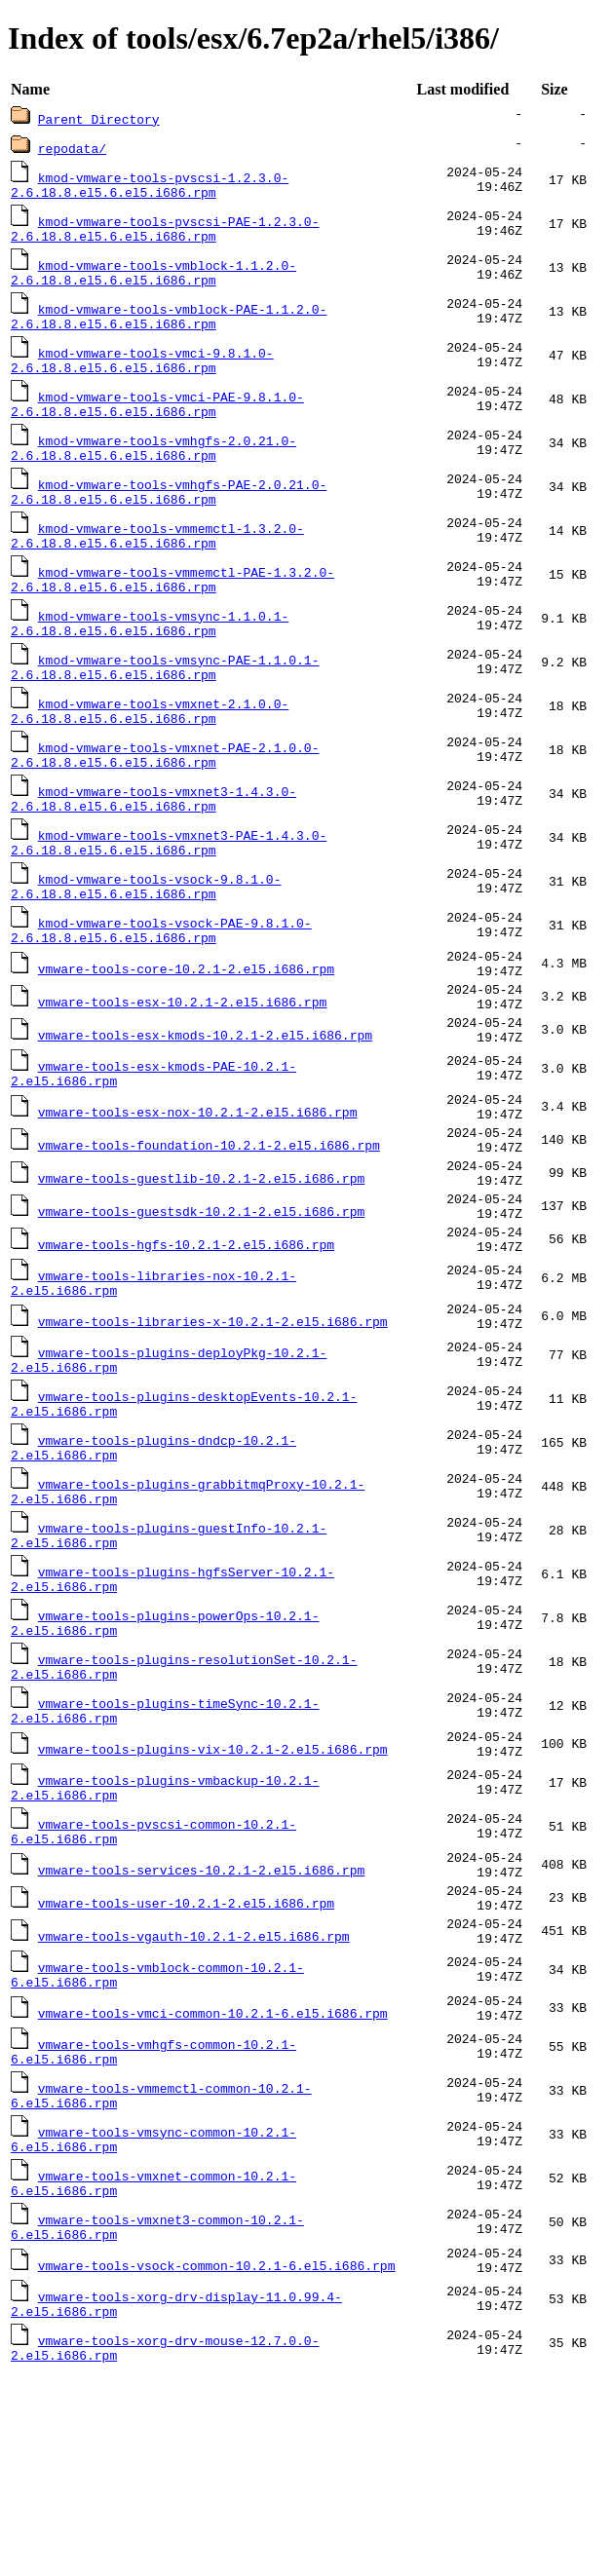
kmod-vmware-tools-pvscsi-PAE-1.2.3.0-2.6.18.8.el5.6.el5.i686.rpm (165, 232)
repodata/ (72, 148)
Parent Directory (99, 119)
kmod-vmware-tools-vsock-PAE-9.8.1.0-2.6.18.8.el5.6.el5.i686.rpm (161, 981)
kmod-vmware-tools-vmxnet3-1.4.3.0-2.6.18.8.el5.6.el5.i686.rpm (153, 840)
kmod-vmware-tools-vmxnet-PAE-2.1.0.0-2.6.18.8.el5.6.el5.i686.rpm (165, 794)
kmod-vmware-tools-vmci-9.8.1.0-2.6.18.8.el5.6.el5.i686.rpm (142, 373)
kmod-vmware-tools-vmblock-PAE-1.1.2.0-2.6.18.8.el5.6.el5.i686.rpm (168, 326)
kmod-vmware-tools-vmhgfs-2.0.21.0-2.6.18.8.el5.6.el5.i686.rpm (153, 466)
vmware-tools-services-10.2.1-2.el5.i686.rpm (201, 2021)
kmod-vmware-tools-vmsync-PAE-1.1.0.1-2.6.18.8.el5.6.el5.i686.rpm (165, 700)
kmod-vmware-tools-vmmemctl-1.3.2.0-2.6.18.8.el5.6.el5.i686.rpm (157, 560)
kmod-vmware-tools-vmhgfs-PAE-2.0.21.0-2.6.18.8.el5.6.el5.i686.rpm (168, 513)
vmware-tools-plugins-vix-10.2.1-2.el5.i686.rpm (213, 1889)
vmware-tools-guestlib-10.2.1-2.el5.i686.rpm (201, 1265)
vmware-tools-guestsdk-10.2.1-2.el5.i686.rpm (201, 1304)
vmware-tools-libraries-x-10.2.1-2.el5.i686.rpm (213, 1429)
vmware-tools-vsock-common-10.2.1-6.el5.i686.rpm (217, 2458)
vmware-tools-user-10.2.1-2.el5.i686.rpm (186, 2060)
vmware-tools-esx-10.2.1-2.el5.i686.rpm (182, 1063)
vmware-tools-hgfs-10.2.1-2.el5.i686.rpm (186, 1343)
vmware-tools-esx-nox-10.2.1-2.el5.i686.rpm (198, 1187)
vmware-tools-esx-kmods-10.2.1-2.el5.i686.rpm (205, 1102)
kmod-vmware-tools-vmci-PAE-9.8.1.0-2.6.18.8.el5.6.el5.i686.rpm (157, 419)
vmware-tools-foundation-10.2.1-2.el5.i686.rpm (209, 1226)
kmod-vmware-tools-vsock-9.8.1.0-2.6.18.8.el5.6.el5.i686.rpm (146, 934)
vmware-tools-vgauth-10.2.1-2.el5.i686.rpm (194, 2099)
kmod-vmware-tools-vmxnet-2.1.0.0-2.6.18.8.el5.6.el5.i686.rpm (149, 747)
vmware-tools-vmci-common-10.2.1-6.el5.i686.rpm (213, 2185)
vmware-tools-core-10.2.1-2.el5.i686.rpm (186, 1024)
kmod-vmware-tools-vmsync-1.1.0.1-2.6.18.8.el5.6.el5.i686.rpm (149, 653)
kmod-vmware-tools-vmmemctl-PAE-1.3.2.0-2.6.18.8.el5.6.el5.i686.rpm (172, 607)
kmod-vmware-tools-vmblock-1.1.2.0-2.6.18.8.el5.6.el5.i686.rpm (153, 279)
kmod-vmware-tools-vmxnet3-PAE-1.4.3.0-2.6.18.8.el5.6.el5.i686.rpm (168, 887)
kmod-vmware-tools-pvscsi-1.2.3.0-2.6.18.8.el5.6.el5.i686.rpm (149, 186)
